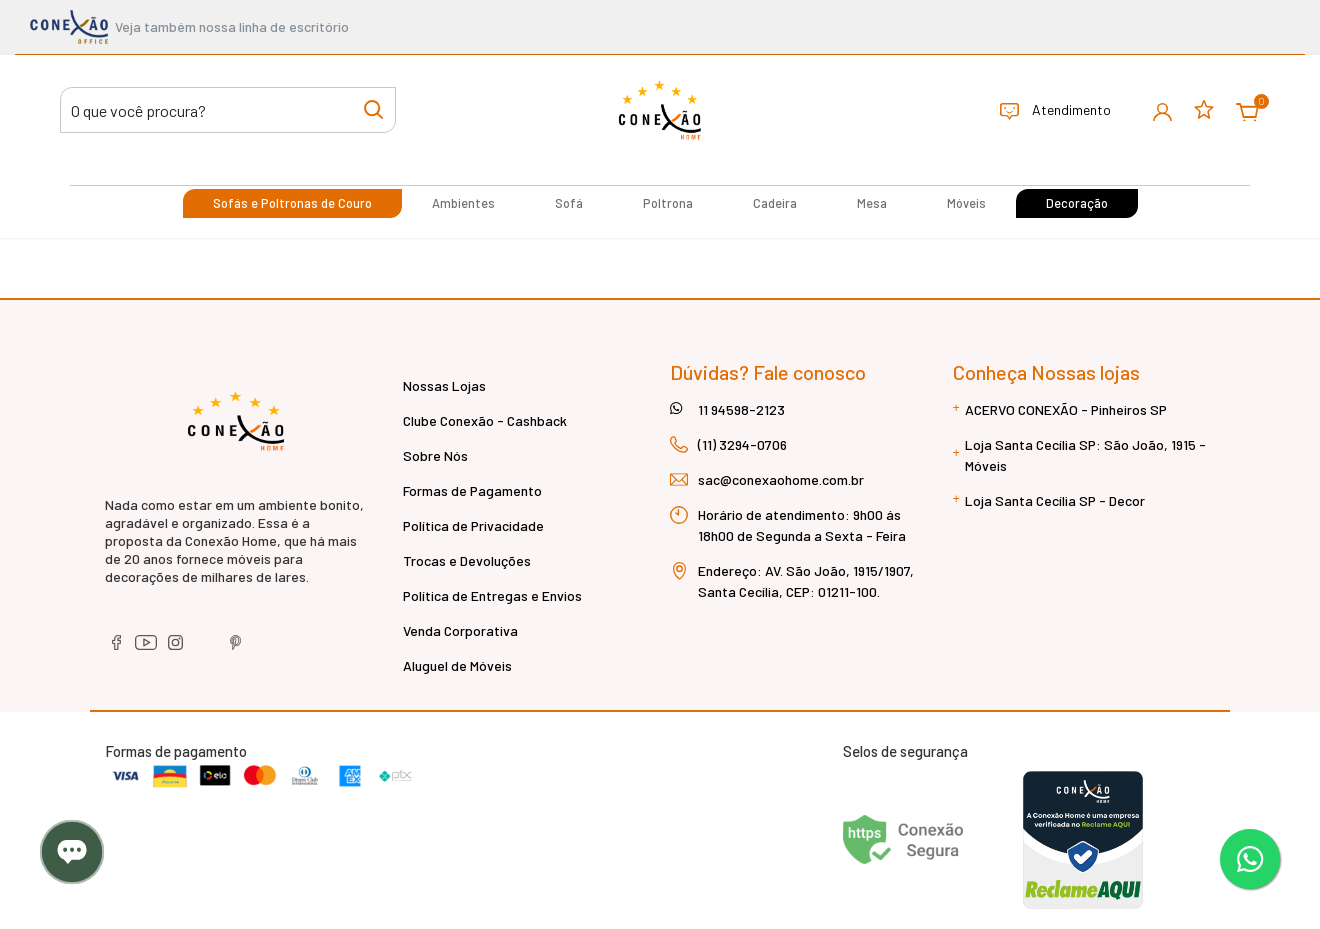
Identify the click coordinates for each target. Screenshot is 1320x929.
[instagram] (177, 648)
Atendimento (1055, 111)
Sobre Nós (435, 455)
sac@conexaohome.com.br (781, 479)
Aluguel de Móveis (457, 665)
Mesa (872, 203)
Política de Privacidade (473, 525)
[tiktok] (207, 648)
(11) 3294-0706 (742, 444)
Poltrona (668, 203)
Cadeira (775, 203)
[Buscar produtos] (228, 110)
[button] (1162, 110)
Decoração (1077, 203)
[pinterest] (236, 648)
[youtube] (147, 648)
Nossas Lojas (444, 385)
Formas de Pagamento (472, 490)
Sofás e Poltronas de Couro (292, 203)
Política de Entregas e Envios (492, 595)
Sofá (569, 203)
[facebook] (117, 648)
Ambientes (463, 203)
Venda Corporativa (460, 630)
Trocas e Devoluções (467, 560)
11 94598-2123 (741, 409)
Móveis (966, 203)
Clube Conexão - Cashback (485, 420)
